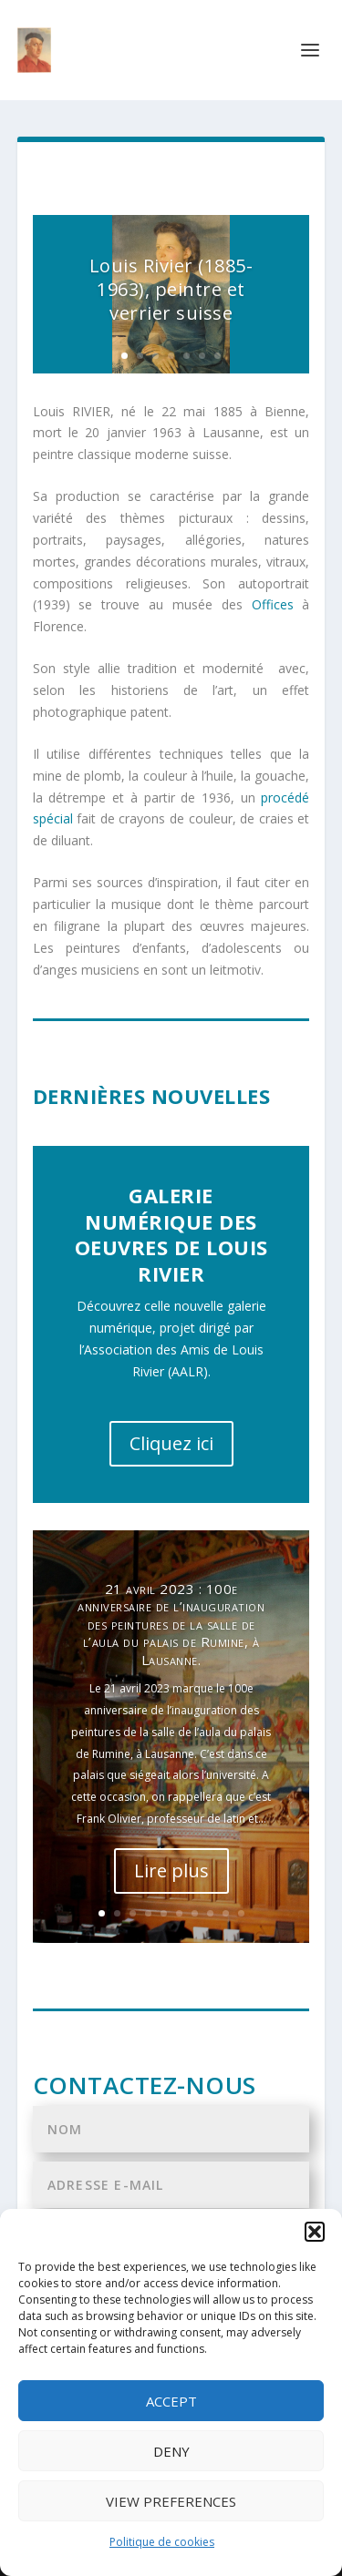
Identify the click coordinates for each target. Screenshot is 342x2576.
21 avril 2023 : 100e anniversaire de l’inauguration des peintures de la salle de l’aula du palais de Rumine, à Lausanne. (171, 1625)
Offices (273, 604)
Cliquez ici (171, 1443)
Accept (171, 2401)
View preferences (171, 2501)
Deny (171, 2451)
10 (241, 1913)
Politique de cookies (161, 2542)
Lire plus (171, 1871)
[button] (315, 2232)
